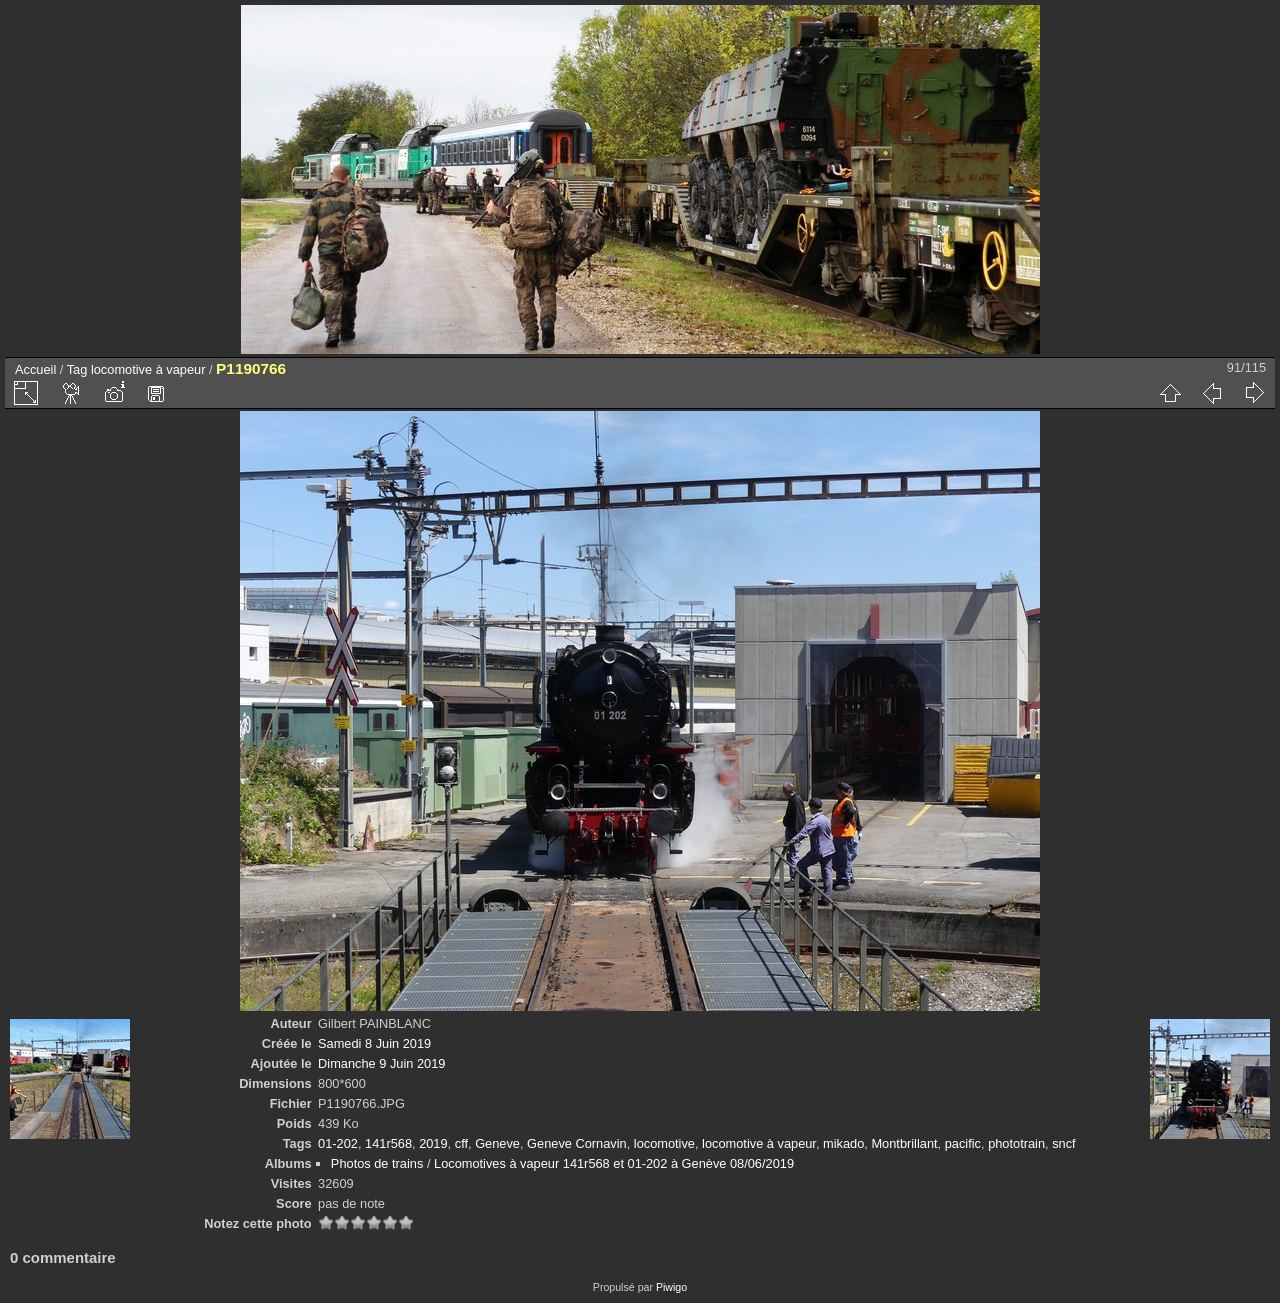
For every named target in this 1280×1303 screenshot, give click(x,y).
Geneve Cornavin (577, 1143)
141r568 (388, 1143)
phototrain (1016, 1143)
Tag (77, 369)
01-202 (338, 1143)
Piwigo (671, 1287)
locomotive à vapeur (148, 369)
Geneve (497, 1143)
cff (461, 1143)
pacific (963, 1143)
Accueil (35, 369)
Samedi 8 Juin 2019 (374, 1043)
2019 (433, 1143)
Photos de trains (377, 1163)
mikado (843, 1143)
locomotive (664, 1143)
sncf (1063, 1143)
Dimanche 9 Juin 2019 (381, 1063)
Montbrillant (904, 1143)
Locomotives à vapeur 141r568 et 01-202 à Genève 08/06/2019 (614, 1163)
